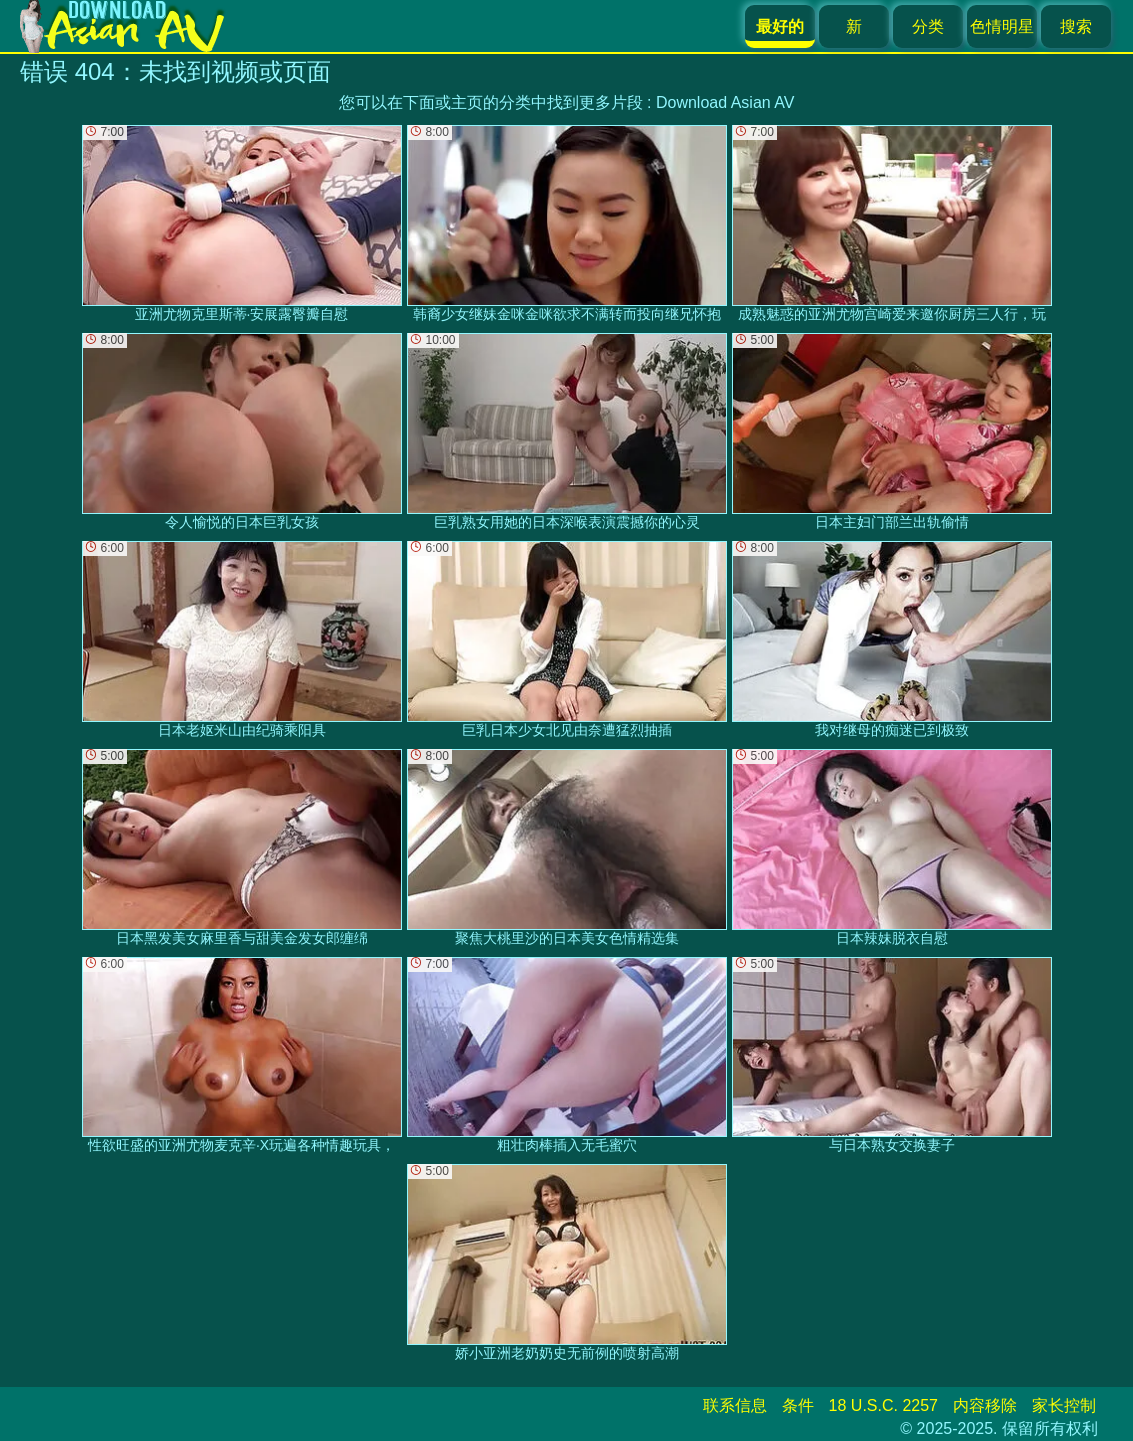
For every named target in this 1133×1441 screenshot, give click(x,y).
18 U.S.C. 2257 (883, 1405)
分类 (928, 26)
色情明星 (1002, 26)
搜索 (1076, 26)
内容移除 (985, 1405)
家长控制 (1064, 1405)
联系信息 (735, 1405)
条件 (798, 1405)
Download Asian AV (725, 102)
